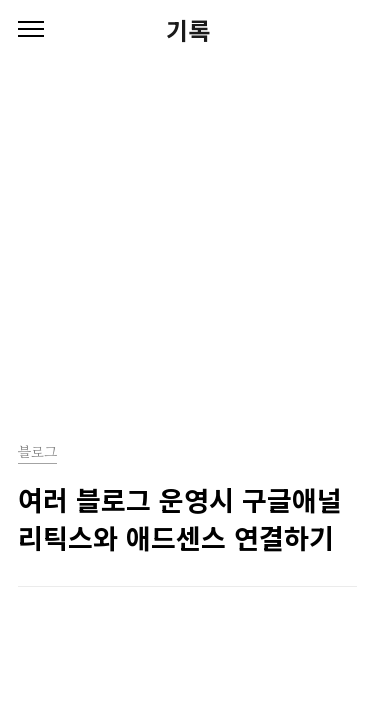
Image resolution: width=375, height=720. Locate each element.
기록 (188, 30)
